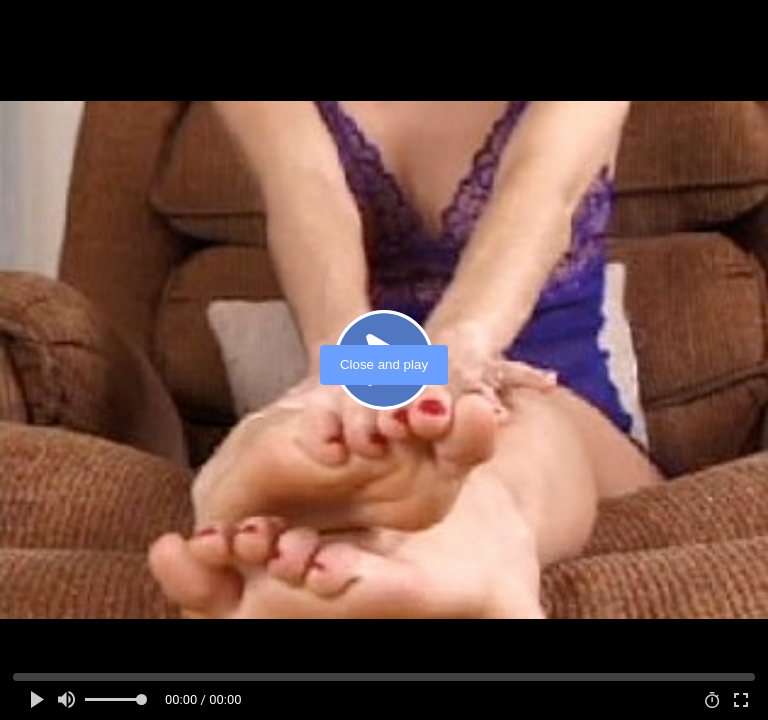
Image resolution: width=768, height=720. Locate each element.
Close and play (384, 364)
